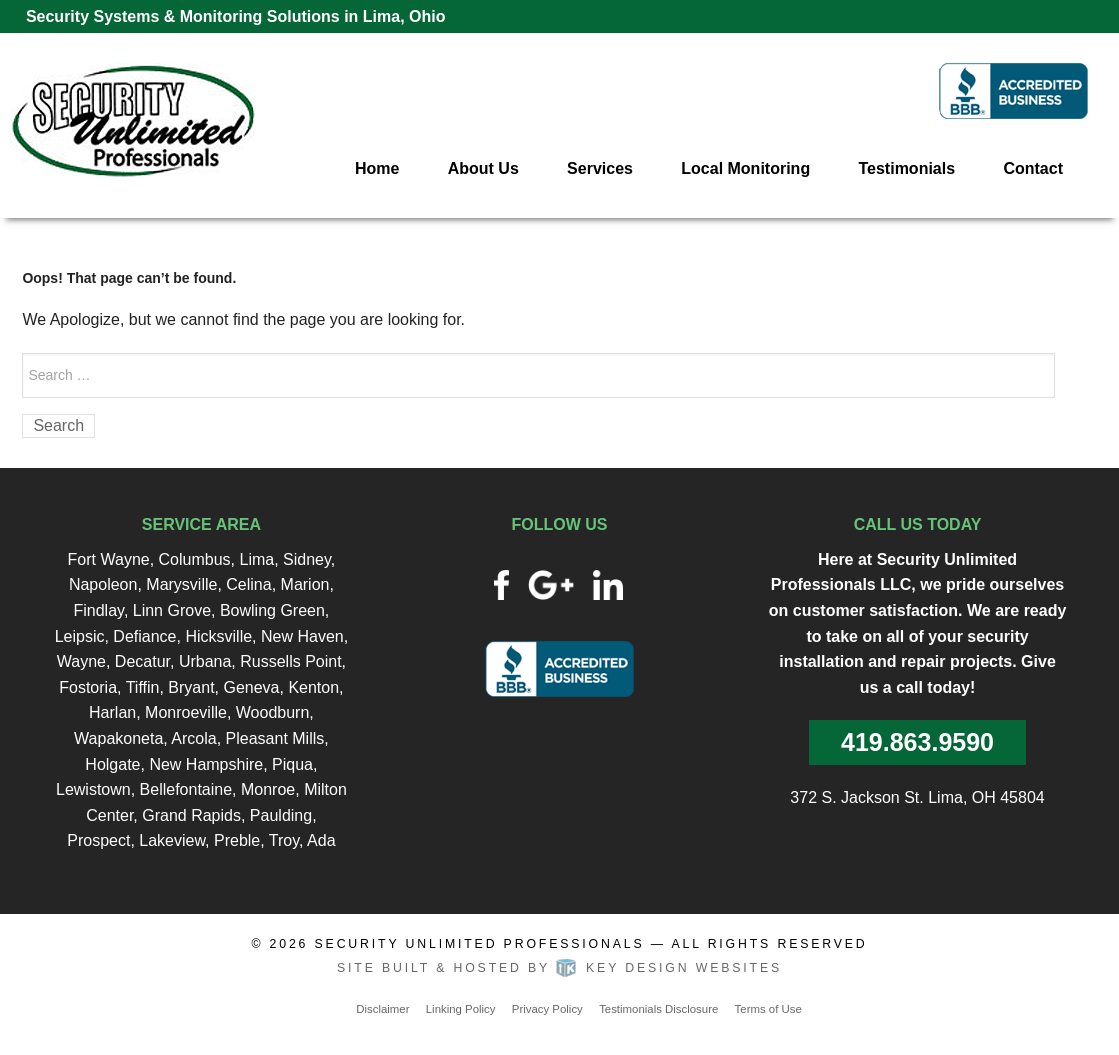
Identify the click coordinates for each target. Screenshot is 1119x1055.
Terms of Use (768, 1009)
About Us (483, 168)
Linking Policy (461, 1009)
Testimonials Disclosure (658, 1009)
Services (600, 168)
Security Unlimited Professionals (480, 944)
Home (377, 168)
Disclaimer (382, 1009)
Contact (1033, 168)
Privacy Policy (547, 1009)
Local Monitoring (745, 168)
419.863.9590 (917, 742)
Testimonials (906, 168)
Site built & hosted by (559, 968)
